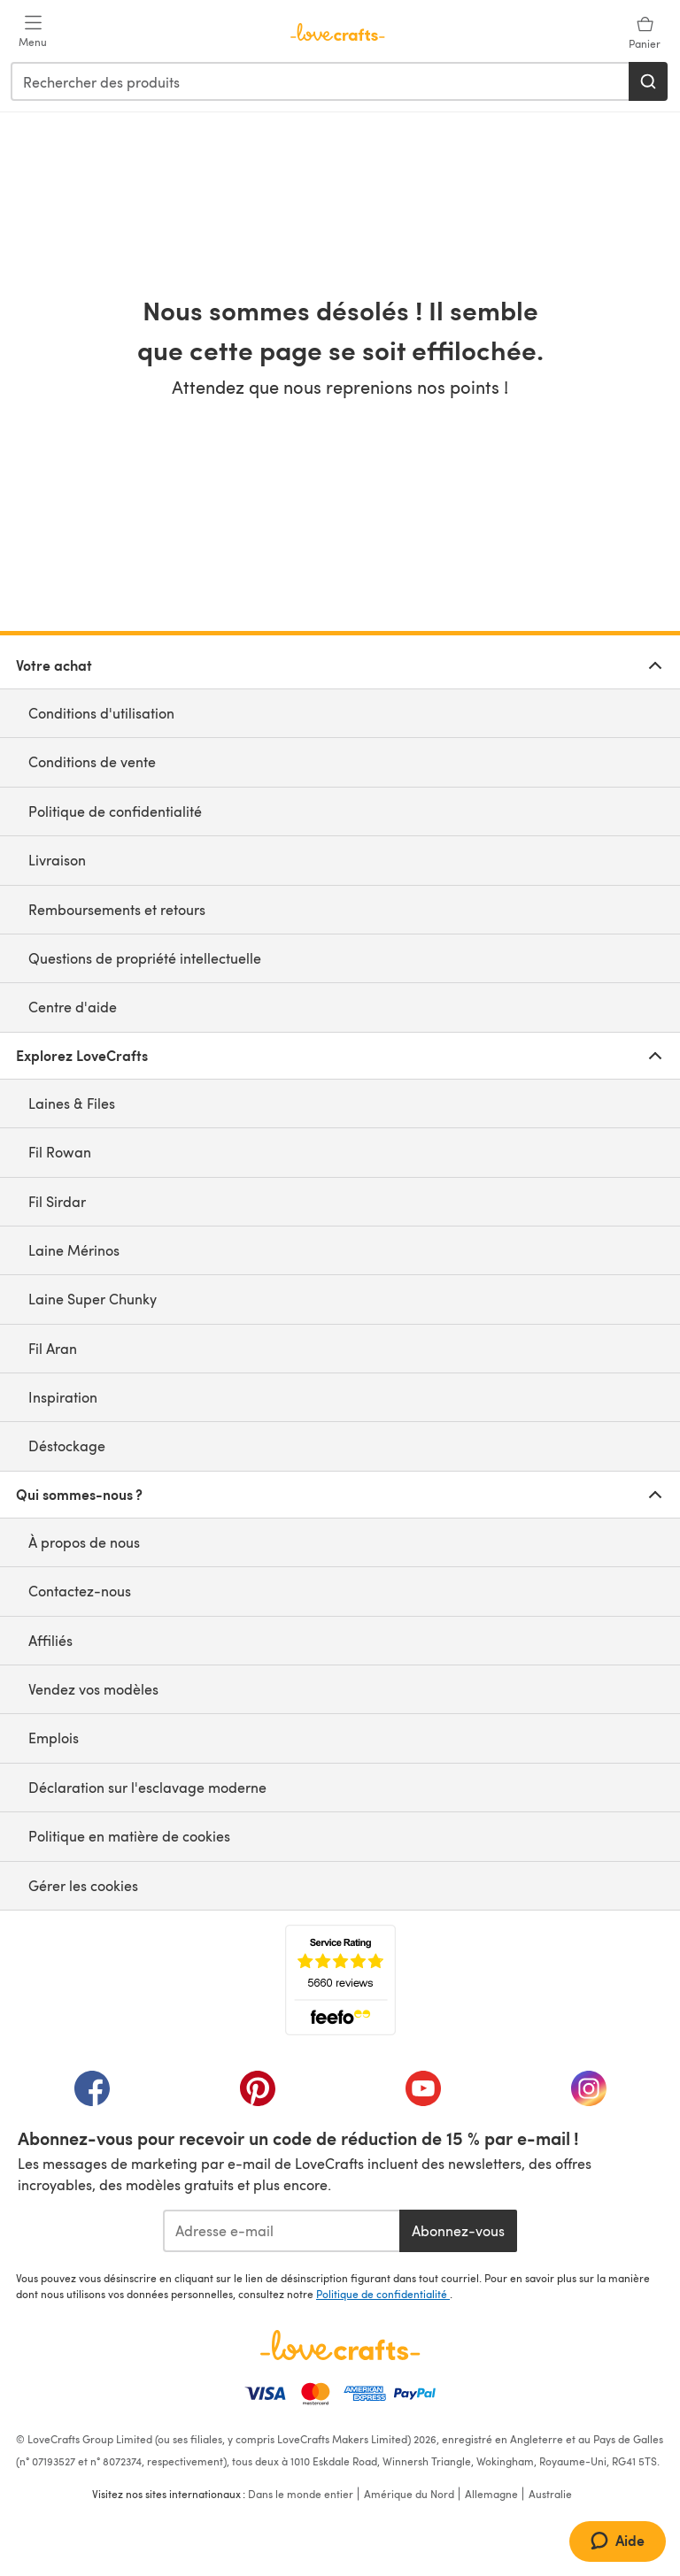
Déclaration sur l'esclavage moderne (147, 1787)
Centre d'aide (72, 1006)
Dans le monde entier (300, 2494)
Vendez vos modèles (93, 1689)
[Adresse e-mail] (281, 2231)
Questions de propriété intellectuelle (144, 958)
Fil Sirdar (57, 1201)
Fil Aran (52, 1348)
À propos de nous (84, 1542)
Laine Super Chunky (92, 1298)
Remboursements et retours (116, 909)
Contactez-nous (79, 1590)
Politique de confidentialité (115, 811)
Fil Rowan (59, 1151)
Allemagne (491, 2494)
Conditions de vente (92, 761)
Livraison (57, 859)
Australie (550, 2494)
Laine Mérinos (74, 1250)
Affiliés (50, 1640)
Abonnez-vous (458, 2230)
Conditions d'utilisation (101, 713)
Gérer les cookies (83, 1885)
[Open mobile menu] (33, 32)
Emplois (53, 1737)
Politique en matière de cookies (129, 1835)
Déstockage (66, 1445)
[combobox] (320, 81)
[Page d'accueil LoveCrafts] (340, 2345)
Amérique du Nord (409, 2494)
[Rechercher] (648, 81)
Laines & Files (71, 1103)
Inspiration (62, 1397)
